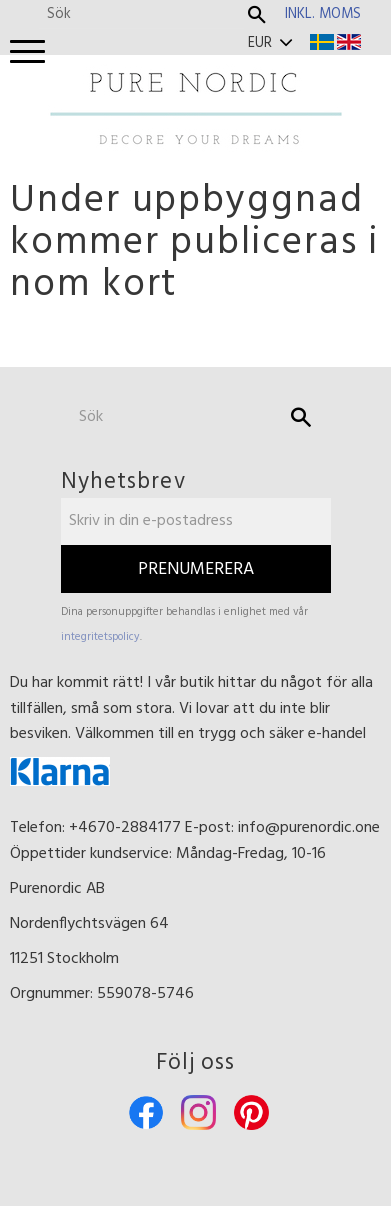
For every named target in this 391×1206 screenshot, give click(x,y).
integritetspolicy (100, 637)
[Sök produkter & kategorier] (141, 14)
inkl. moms (323, 14)
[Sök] (257, 15)
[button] (27, 52)
